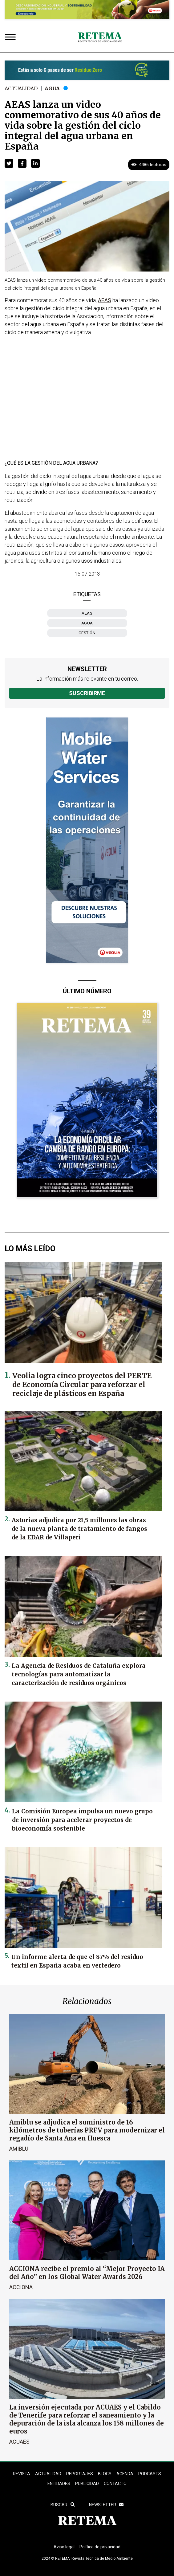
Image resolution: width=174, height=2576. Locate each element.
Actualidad (21, 88)
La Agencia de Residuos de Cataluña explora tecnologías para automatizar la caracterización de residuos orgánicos (79, 1674)
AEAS (87, 613)
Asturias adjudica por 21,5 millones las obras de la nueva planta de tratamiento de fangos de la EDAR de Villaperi (79, 1528)
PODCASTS (149, 2473)
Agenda (124, 2473)
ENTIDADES (58, 2483)
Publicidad (87, 2483)
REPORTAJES (79, 2473)
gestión (87, 633)
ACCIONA (21, 2287)
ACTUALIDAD (48, 2473)
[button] (9, 163)
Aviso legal (64, 2546)
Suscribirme (87, 693)
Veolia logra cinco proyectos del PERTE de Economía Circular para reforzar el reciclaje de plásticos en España (82, 1384)
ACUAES (19, 2441)
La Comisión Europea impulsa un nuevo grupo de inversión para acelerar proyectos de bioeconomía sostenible (82, 1820)
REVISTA (21, 2473)
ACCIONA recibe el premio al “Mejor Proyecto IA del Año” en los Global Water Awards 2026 (87, 2273)
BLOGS (104, 2473)
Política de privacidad (99, 2546)
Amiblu (18, 2148)
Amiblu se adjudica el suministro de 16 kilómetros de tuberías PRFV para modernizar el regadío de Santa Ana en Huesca (87, 2130)
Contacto (115, 2483)
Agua (52, 88)
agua (87, 623)
